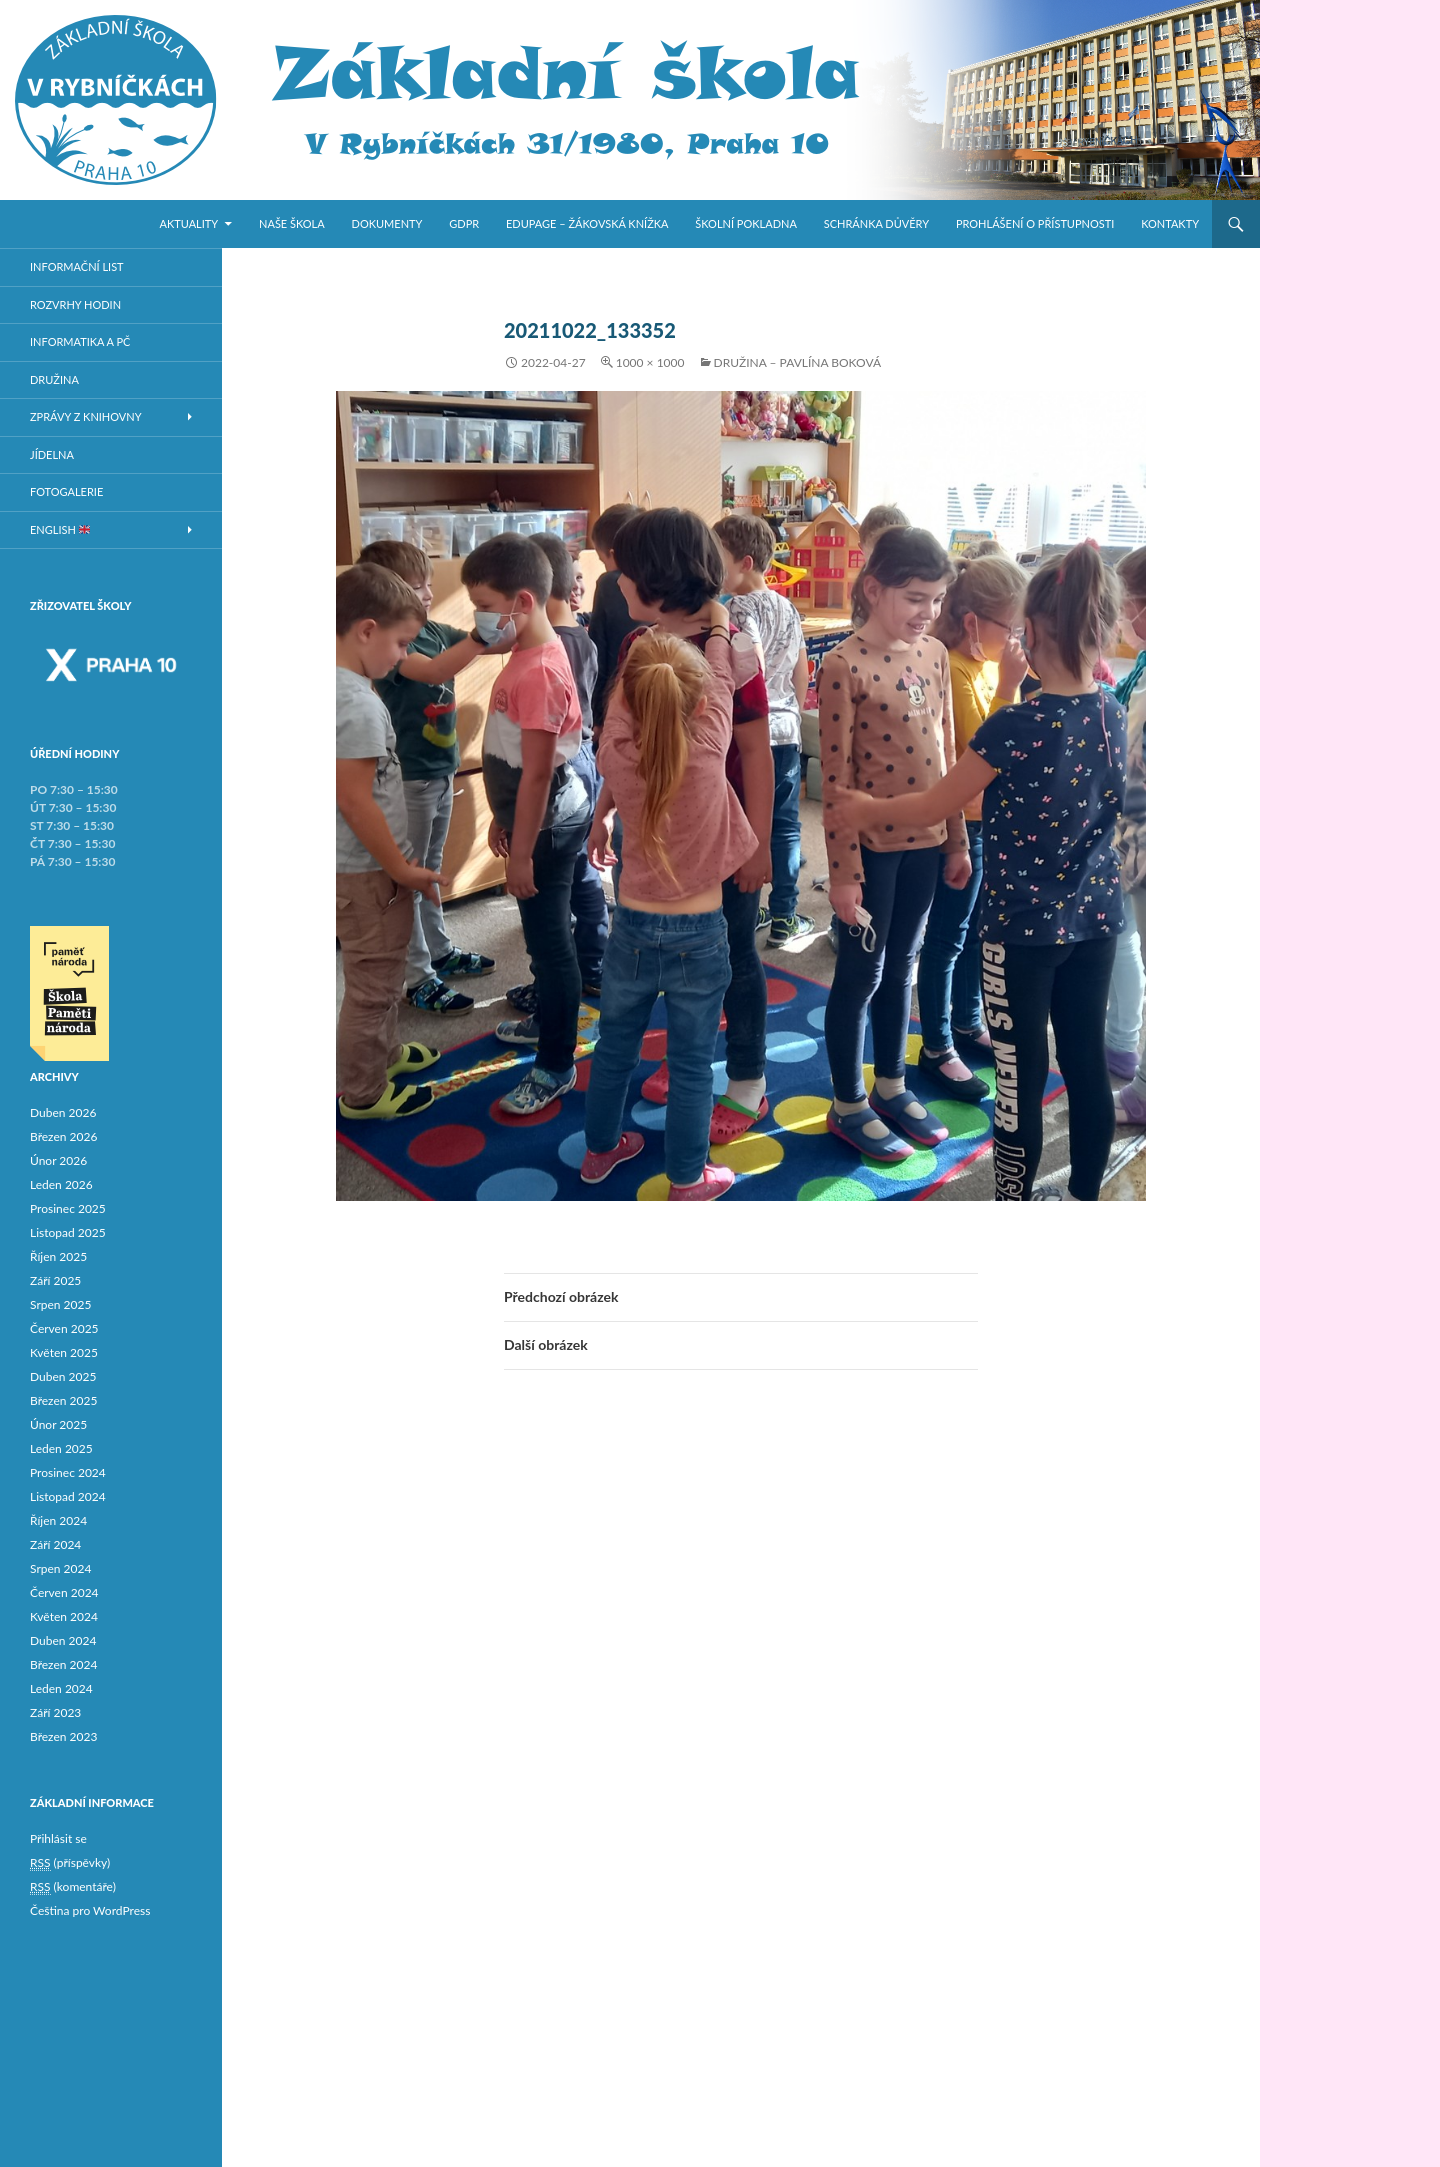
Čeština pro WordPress (90, 1910)
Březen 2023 (63, 1736)
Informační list (77, 266)
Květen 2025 (64, 1352)
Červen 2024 (64, 1592)
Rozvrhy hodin (75, 304)
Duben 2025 (63, 1376)
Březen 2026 (63, 1136)
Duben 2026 (63, 1112)
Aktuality (189, 223)
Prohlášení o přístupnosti (1035, 223)
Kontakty (1170, 223)
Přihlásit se (58, 1838)
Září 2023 (55, 1712)
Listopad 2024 (68, 1496)
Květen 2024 (64, 1616)
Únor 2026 (58, 1160)
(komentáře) (73, 1887)
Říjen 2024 (58, 1520)
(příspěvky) (70, 1863)
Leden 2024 (61, 1688)
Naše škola (292, 223)
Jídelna (52, 454)
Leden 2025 (61, 1448)
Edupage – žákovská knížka (587, 223)
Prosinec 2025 (68, 1208)
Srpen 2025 (60, 1304)
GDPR (464, 223)
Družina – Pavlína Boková (797, 362)
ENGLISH (60, 529)
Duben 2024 (63, 1640)
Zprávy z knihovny (86, 416)
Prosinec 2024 (68, 1472)
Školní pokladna (746, 223)
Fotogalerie (66, 491)
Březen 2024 (63, 1664)
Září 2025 (55, 1280)
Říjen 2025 (58, 1256)
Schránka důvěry (876, 223)
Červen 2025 (64, 1328)
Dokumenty (387, 223)
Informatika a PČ (80, 341)
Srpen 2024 (60, 1568)
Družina (54, 379)
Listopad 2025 (68, 1232)
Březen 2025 (63, 1400)
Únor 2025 (58, 1424)
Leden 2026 (61, 1184)
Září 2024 (55, 1544)
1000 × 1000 (650, 362)
